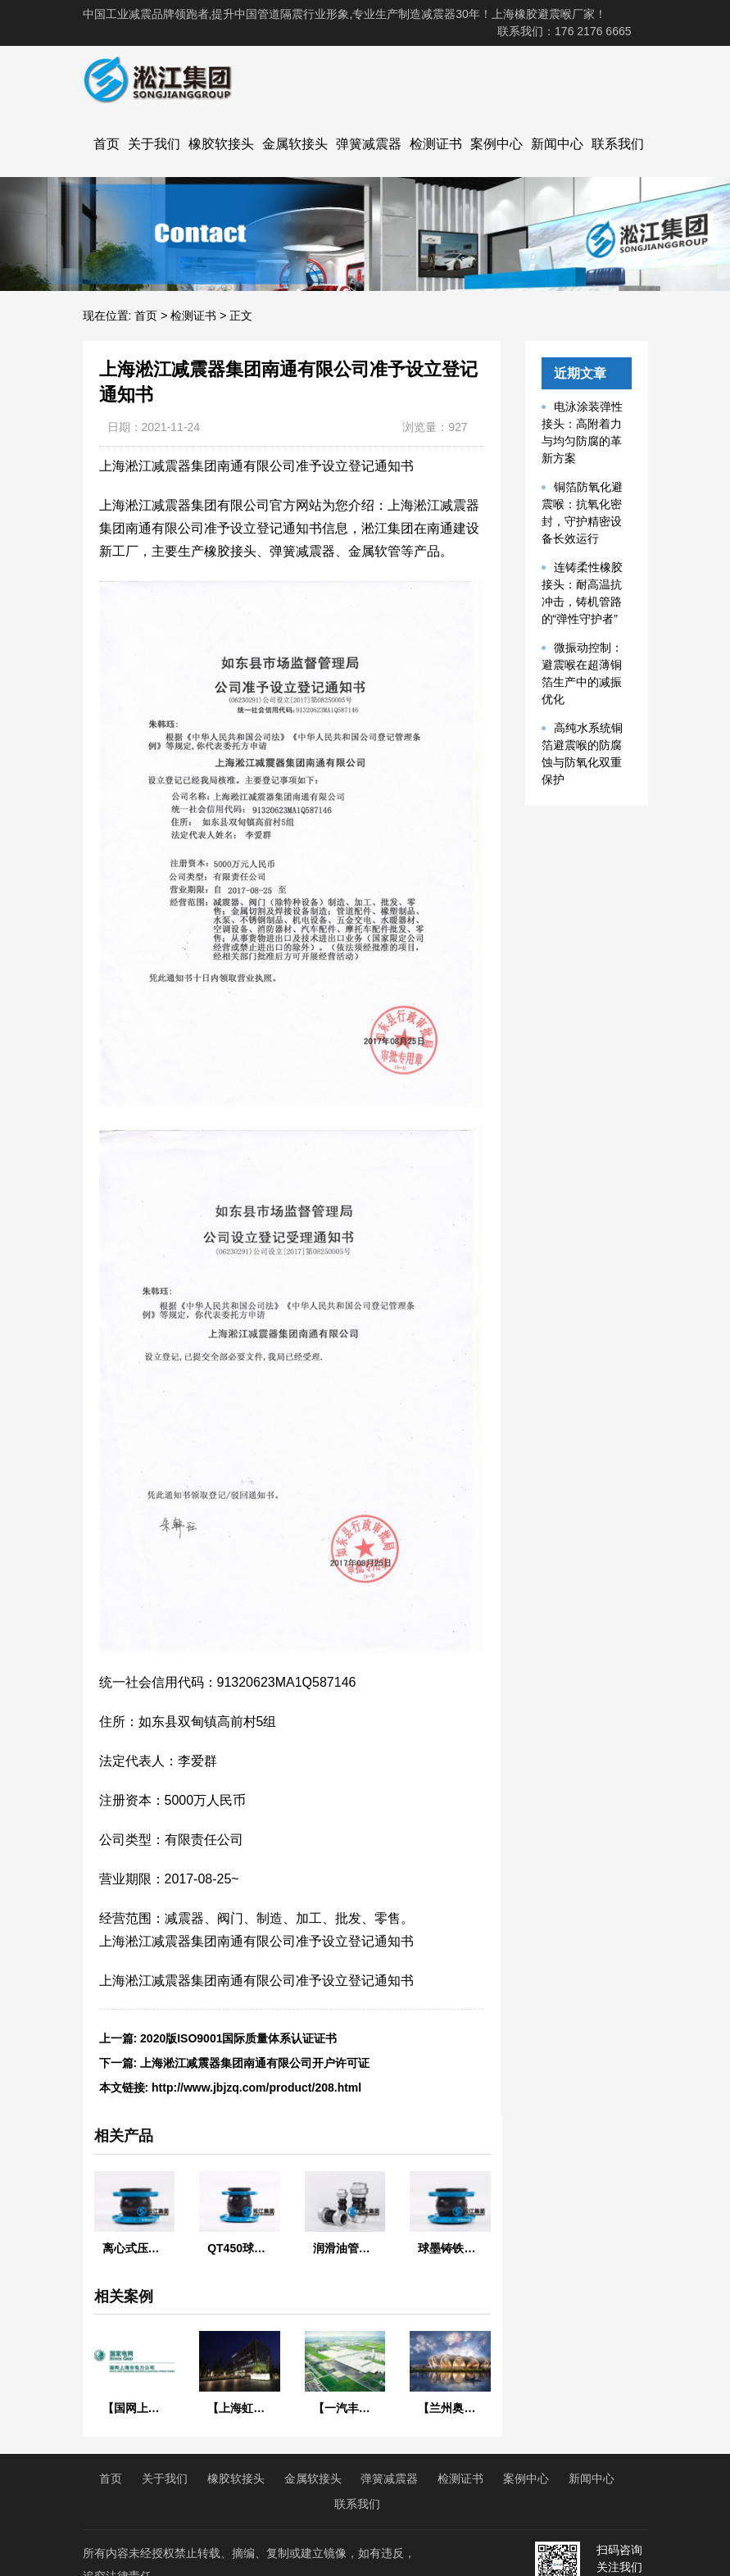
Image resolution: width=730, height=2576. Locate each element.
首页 (106, 144)
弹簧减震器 (368, 144)
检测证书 (436, 144)
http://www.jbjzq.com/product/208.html (256, 2087)
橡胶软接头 (221, 144)
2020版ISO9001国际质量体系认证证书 (238, 2038)
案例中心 (496, 144)
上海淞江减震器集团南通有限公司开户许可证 (255, 2062)
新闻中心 (557, 144)
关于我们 (154, 144)
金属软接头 (295, 144)
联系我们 (618, 144)
